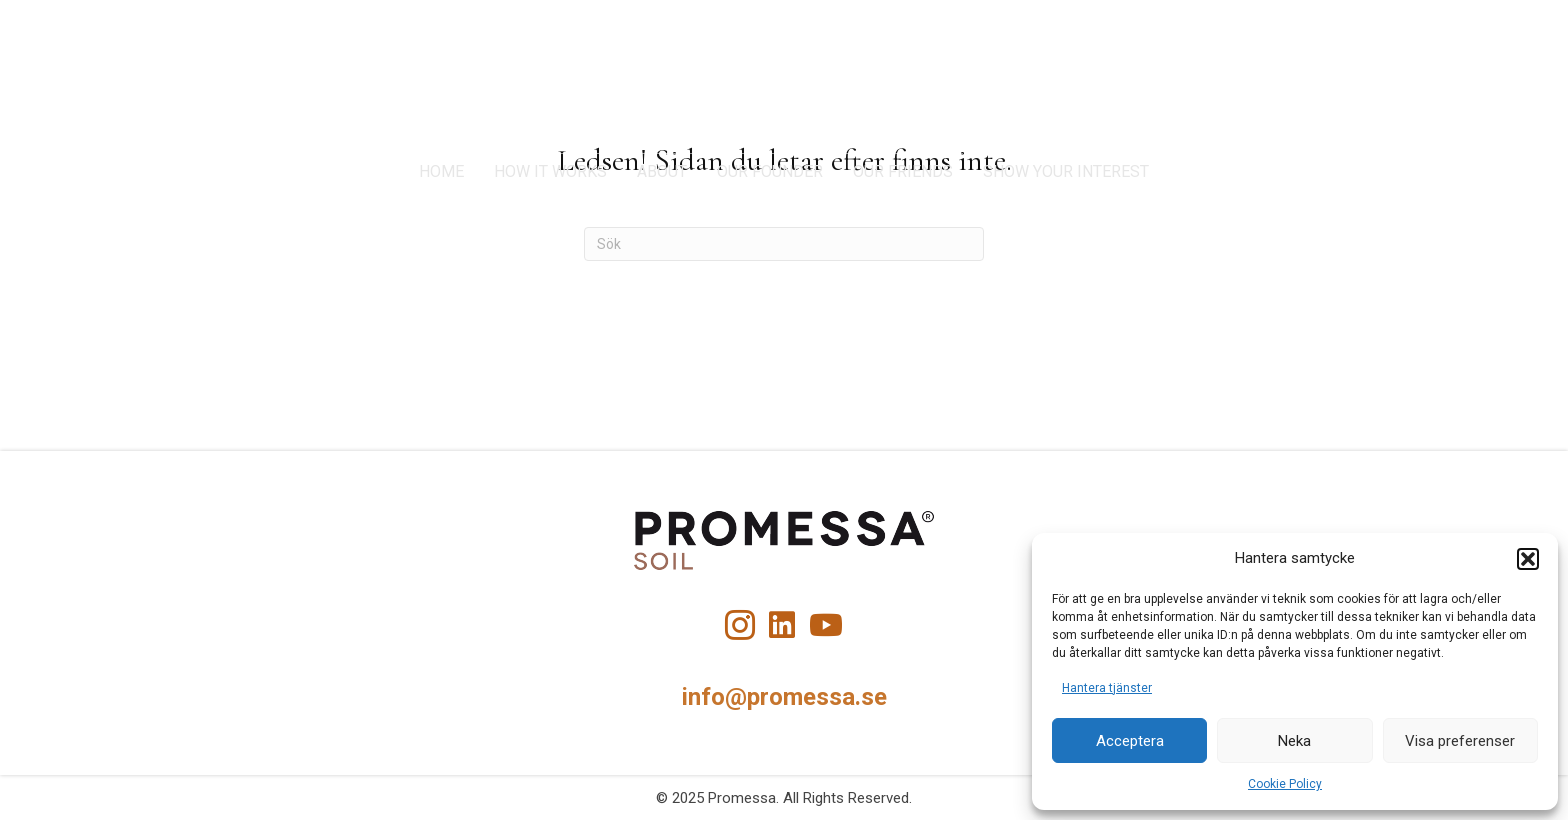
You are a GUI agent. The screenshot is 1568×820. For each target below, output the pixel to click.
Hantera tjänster (1107, 688)
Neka (1294, 741)
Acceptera (1130, 741)
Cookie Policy (1285, 784)
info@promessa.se (784, 697)
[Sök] (784, 244)
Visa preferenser (1460, 741)
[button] (1528, 559)
